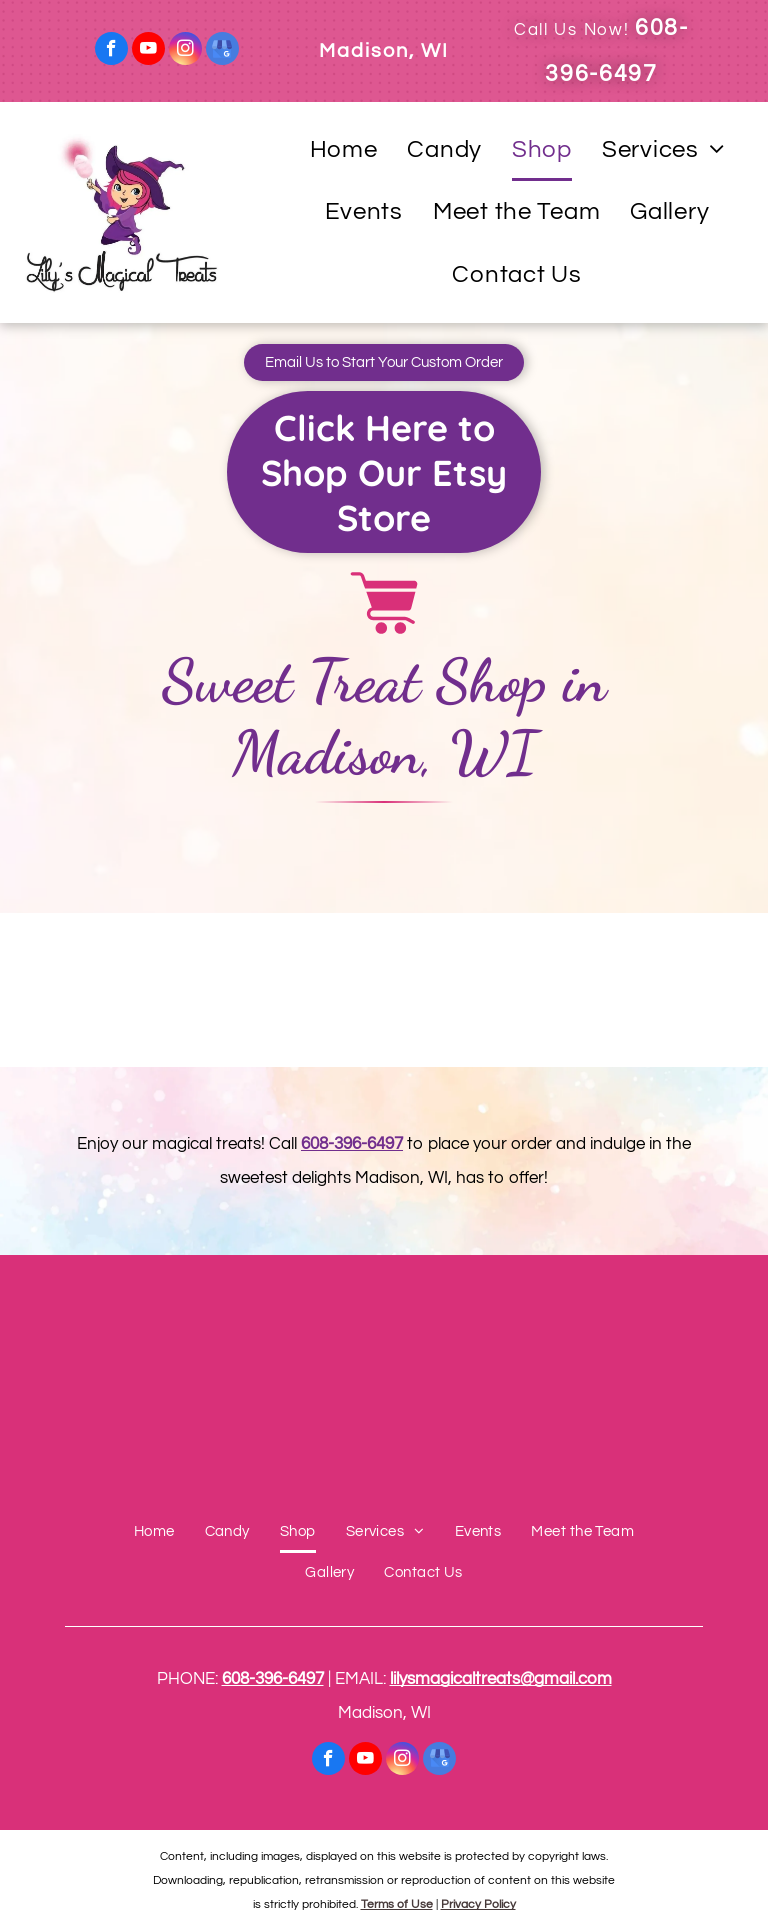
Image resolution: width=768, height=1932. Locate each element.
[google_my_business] (222, 51)
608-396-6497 (352, 1144)
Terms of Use (397, 1904)
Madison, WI (384, 51)
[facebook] (111, 51)
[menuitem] (344, 150)
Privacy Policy (478, 1904)
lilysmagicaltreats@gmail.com (501, 1679)
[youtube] (148, 51)
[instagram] (185, 51)
